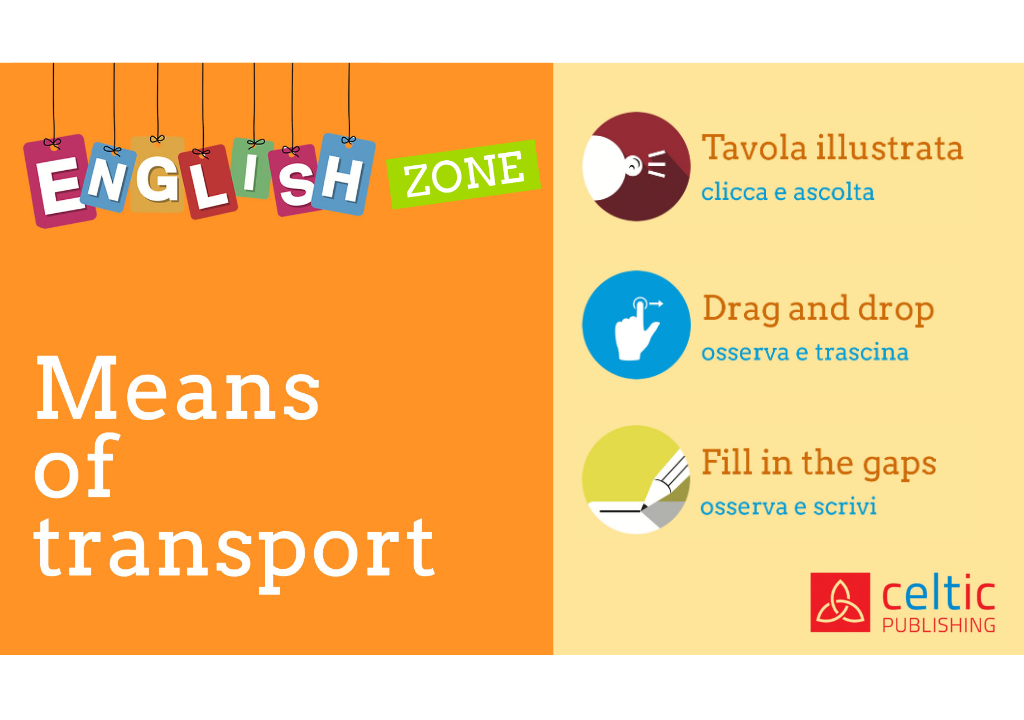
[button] (774, 168)
